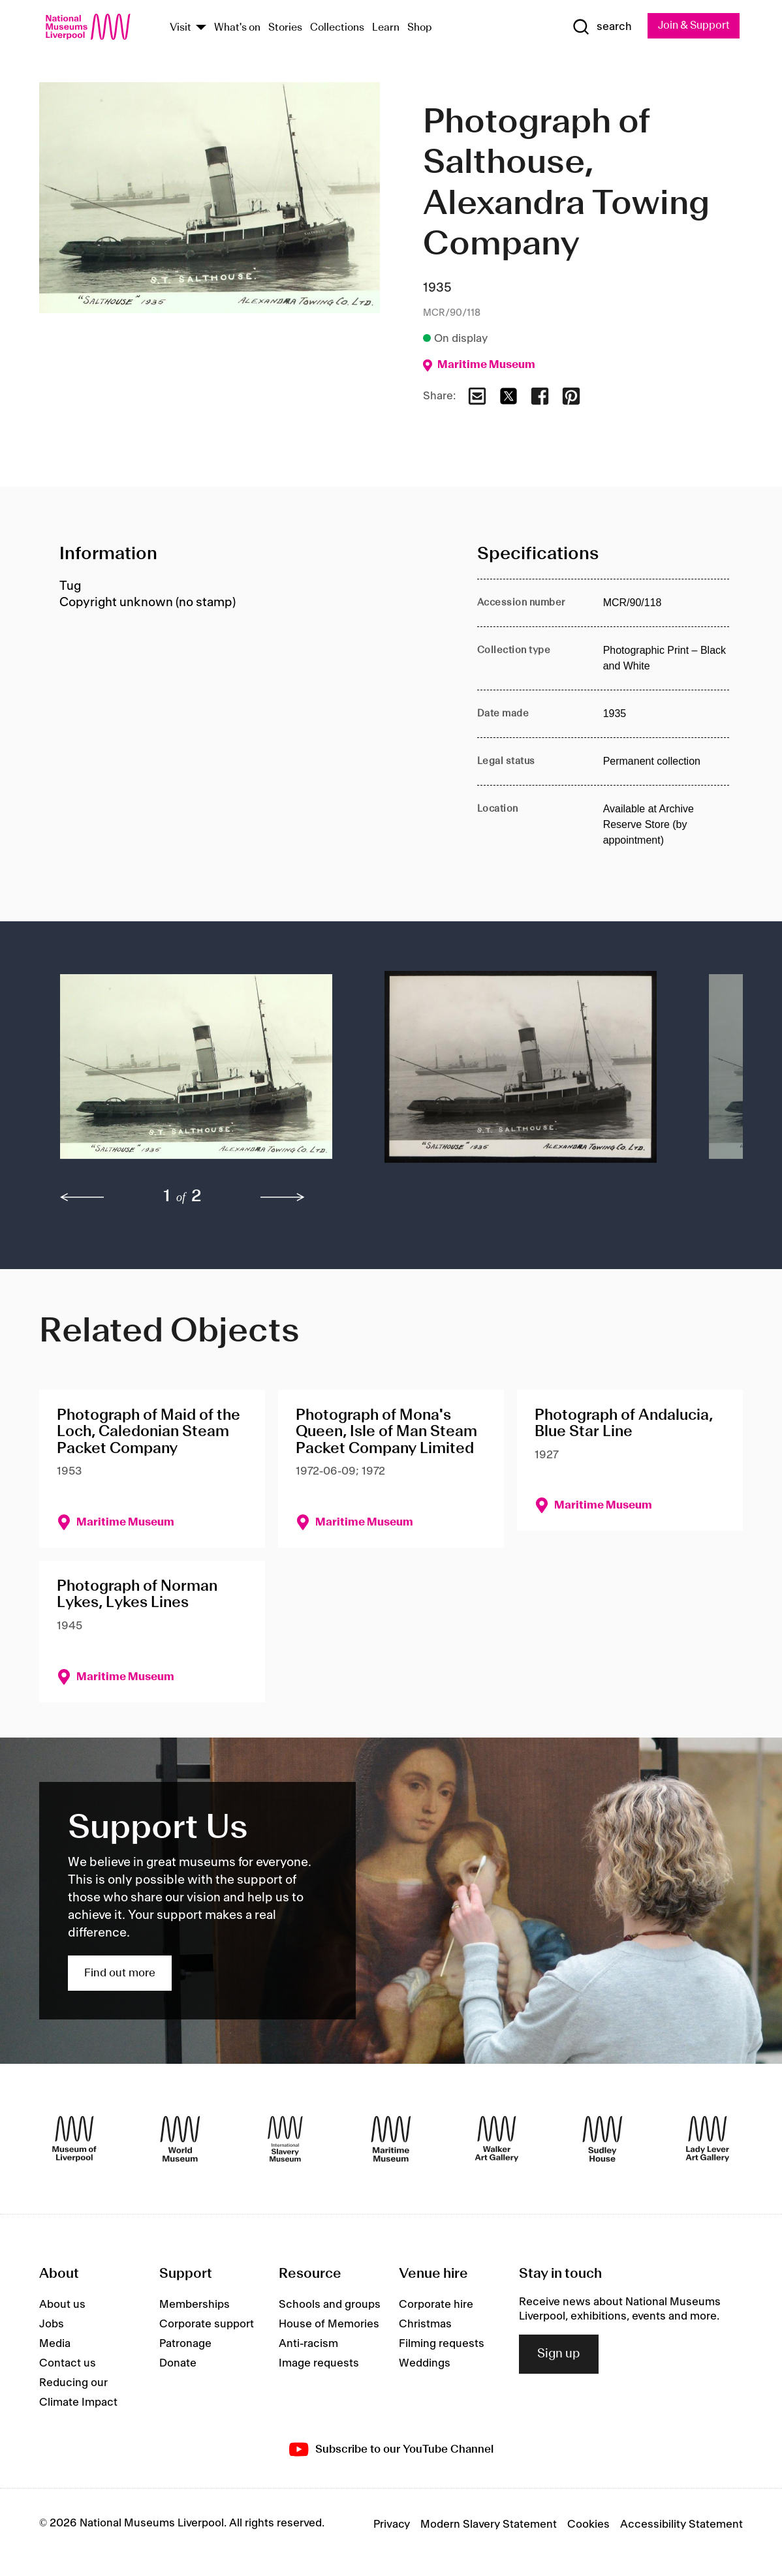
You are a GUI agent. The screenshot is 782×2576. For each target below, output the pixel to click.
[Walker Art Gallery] (496, 2139)
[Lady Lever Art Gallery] (707, 2139)
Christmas (425, 2325)
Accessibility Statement (681, 2525)
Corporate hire (436, 2305)
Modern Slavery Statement (488, 2525)
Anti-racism (308, 2344)
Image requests (319, 2364)
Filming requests (441, 2344)
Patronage (185, 2344)
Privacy (391, 2525)
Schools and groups (330, 2305)
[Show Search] (597, 27)
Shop (419, 28)
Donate (177, 2364)
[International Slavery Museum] (285, 2139)
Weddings (424, 2364)
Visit (180, 28)
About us (62, 2305)
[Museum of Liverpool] (74, 2139)
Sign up (558, 2354)
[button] (196, 1074)
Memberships (194, 2305)
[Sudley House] (602, 2139)
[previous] (82, 1198)
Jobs (51, 2325)
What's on (237, 28)
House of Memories (329, 2325)
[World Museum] (180, 2139)
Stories (285, 28)
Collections (337, 28)
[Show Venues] (201, 28)
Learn (385, 28)
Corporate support (206, 2325)
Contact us (67, 2364)
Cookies (588, 2525)
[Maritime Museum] (391, 2139)
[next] (282, 1198)
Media (54, 2344)
